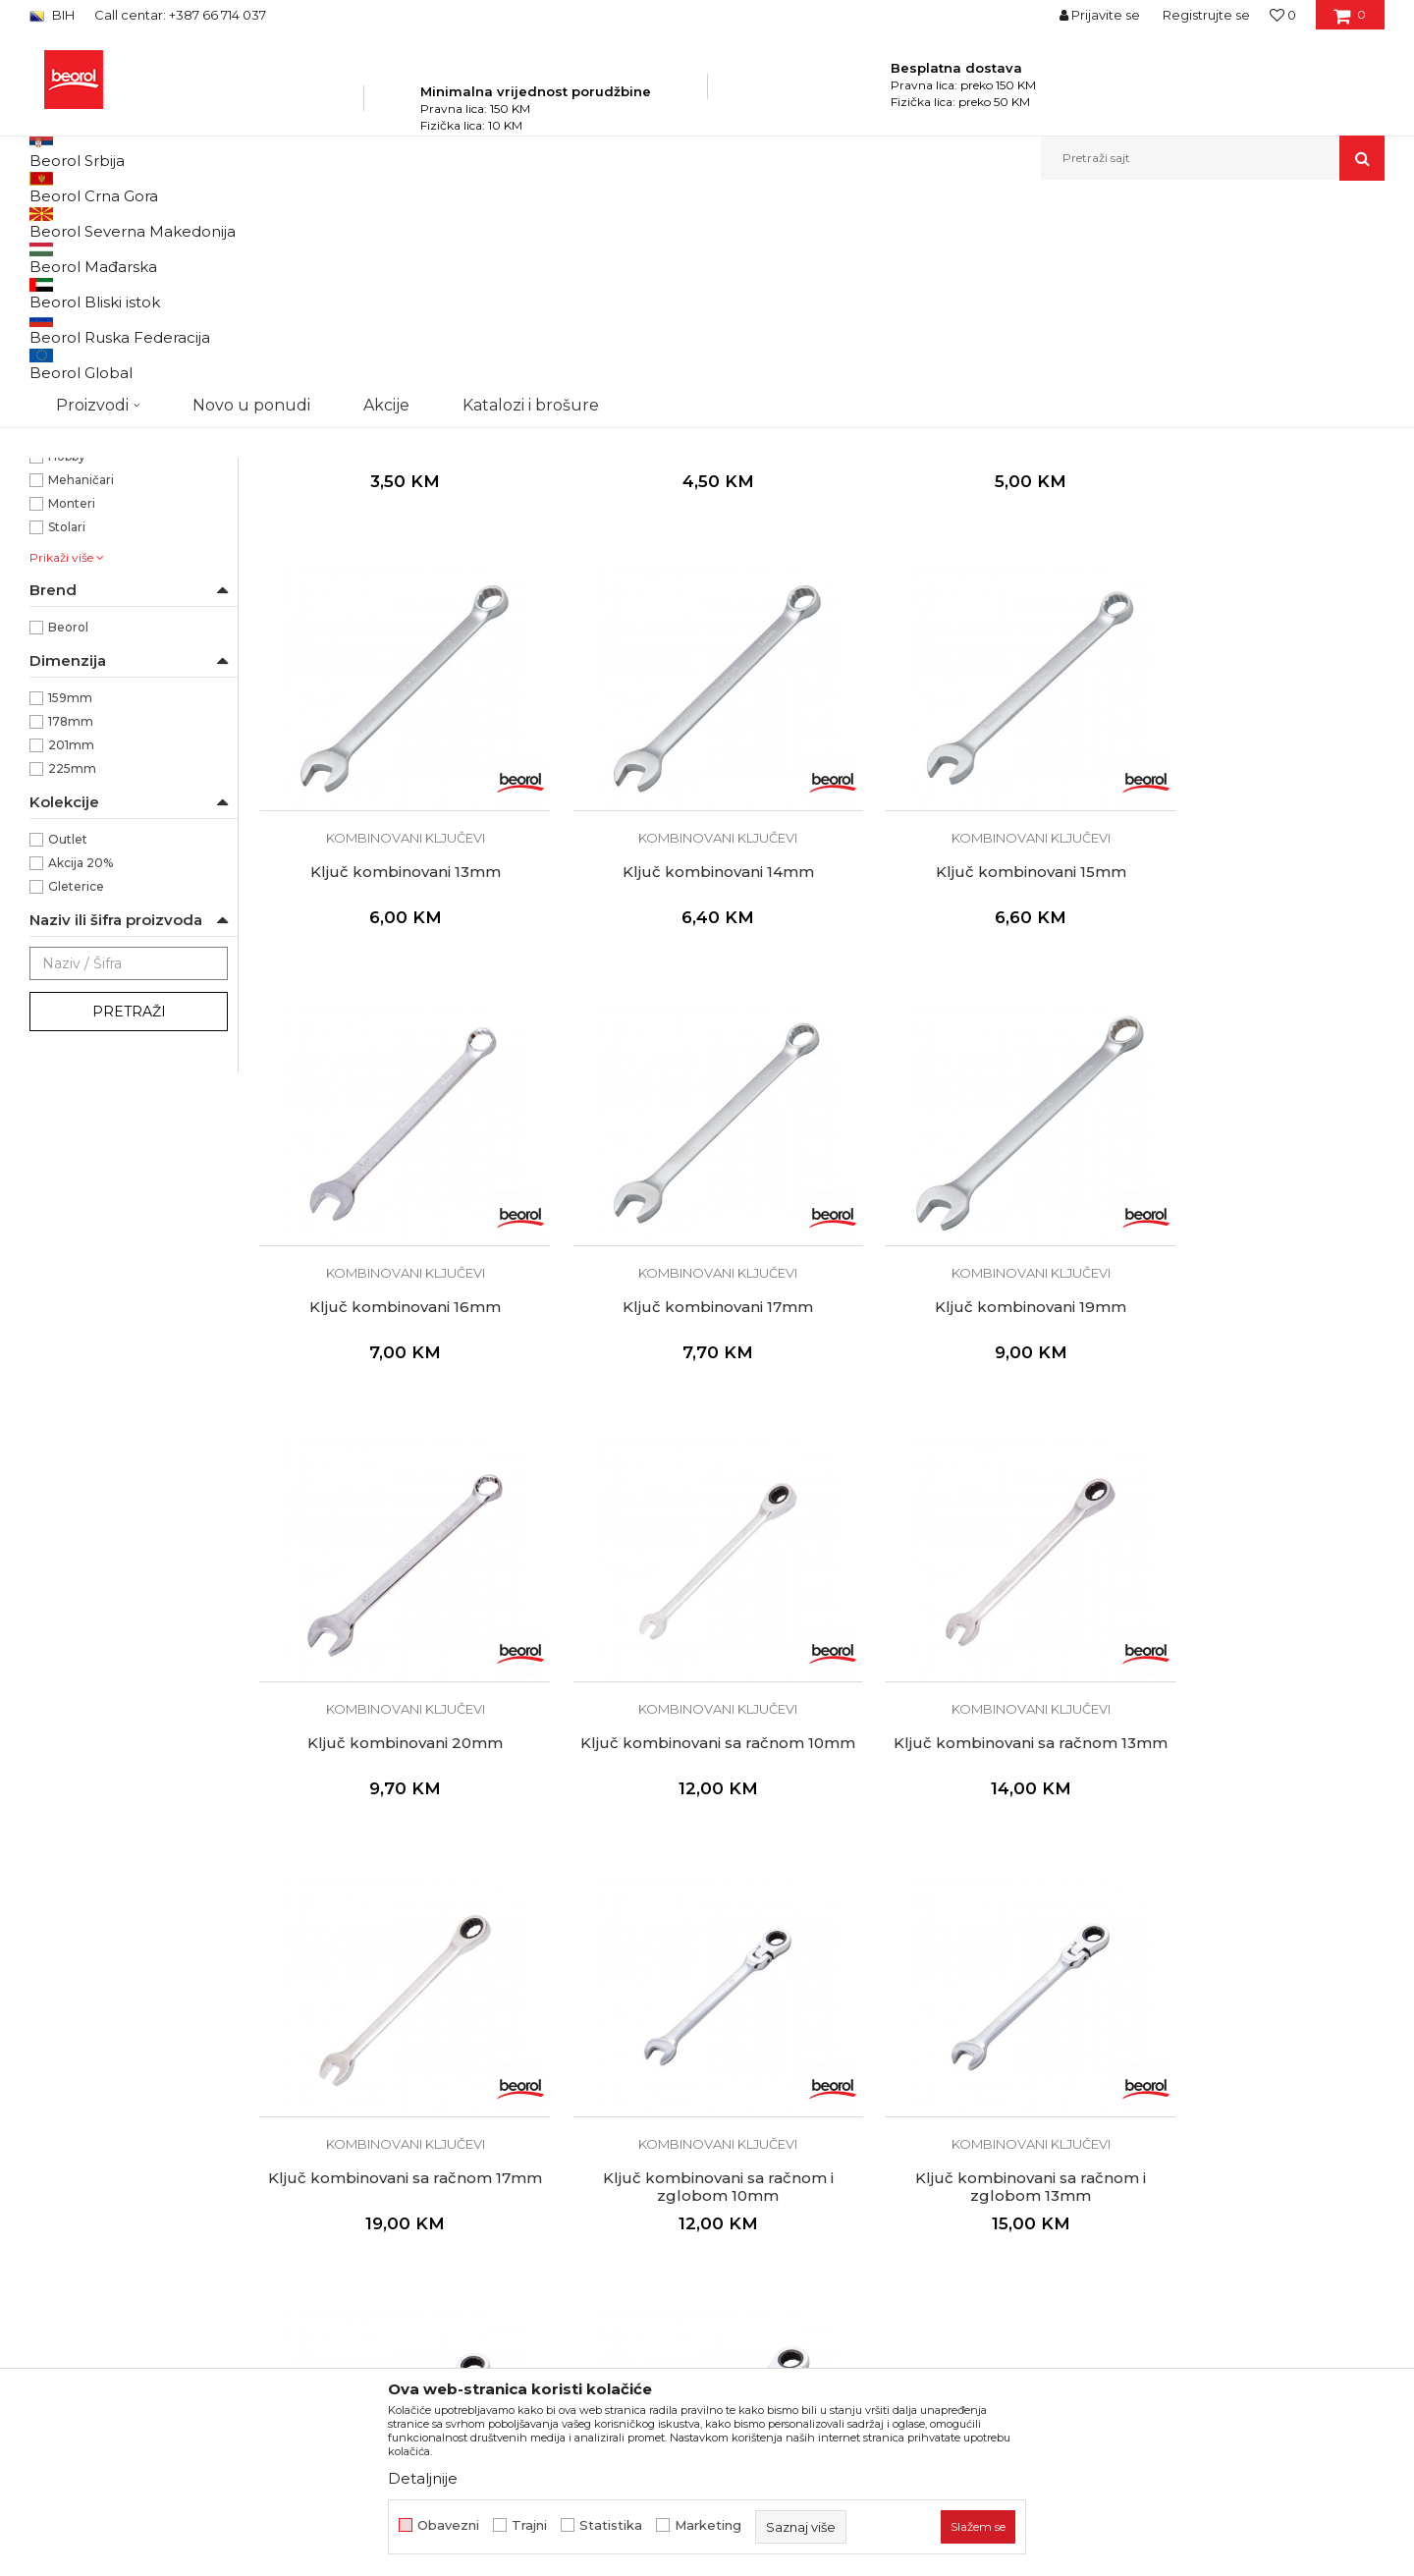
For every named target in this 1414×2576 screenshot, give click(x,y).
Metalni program (313, 222)
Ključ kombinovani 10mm (678, 621)
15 (53, 519)
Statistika (610, 2525)
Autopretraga (798, 254)
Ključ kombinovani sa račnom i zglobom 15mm (1251, 1857)
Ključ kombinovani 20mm (678, 1439)
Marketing (708, 2525)
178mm (70, 931)
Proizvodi (224, 222)
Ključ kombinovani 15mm (678, 1029)
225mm (72, 978)
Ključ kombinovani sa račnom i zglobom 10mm (678, 1857)
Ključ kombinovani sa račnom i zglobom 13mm (964, 1857)
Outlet (67, 1049)
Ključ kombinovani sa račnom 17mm (392, 1857)
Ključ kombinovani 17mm (1251, 1029)
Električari (78, 642)
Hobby (66, 666)
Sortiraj (888, 254)
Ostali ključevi (80, 372)
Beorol (68, 837)
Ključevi (398, 222)
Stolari (66, 737)
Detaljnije (423, 2478)
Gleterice (76, 1096)
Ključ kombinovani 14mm (392, 1029)
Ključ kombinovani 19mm (392, 1439)
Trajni (529, 2525)
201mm (71, 955)
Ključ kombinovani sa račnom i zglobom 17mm (392, 2265)
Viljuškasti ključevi (92, 349)
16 (53, 542)
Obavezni (448, 2525)
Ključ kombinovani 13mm (1251, 621)
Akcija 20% (80, 1073)
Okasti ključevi (82, 325)
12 (54, 448)
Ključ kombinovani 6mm (392, 621)
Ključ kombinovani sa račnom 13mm (1251, 1447)
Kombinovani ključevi (104, 302)
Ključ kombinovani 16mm (964, 1029)
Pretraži (129, 1222)
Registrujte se (1206, 15)
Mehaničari (81, 690)
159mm (70, 908)
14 (54, 495)
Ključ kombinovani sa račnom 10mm (964, 1447)
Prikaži (1174, 254)
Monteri (71, 713)
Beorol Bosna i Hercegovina (106, 222)
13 (54, 472)
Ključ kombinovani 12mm (964, 621)
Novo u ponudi (251, 157)
